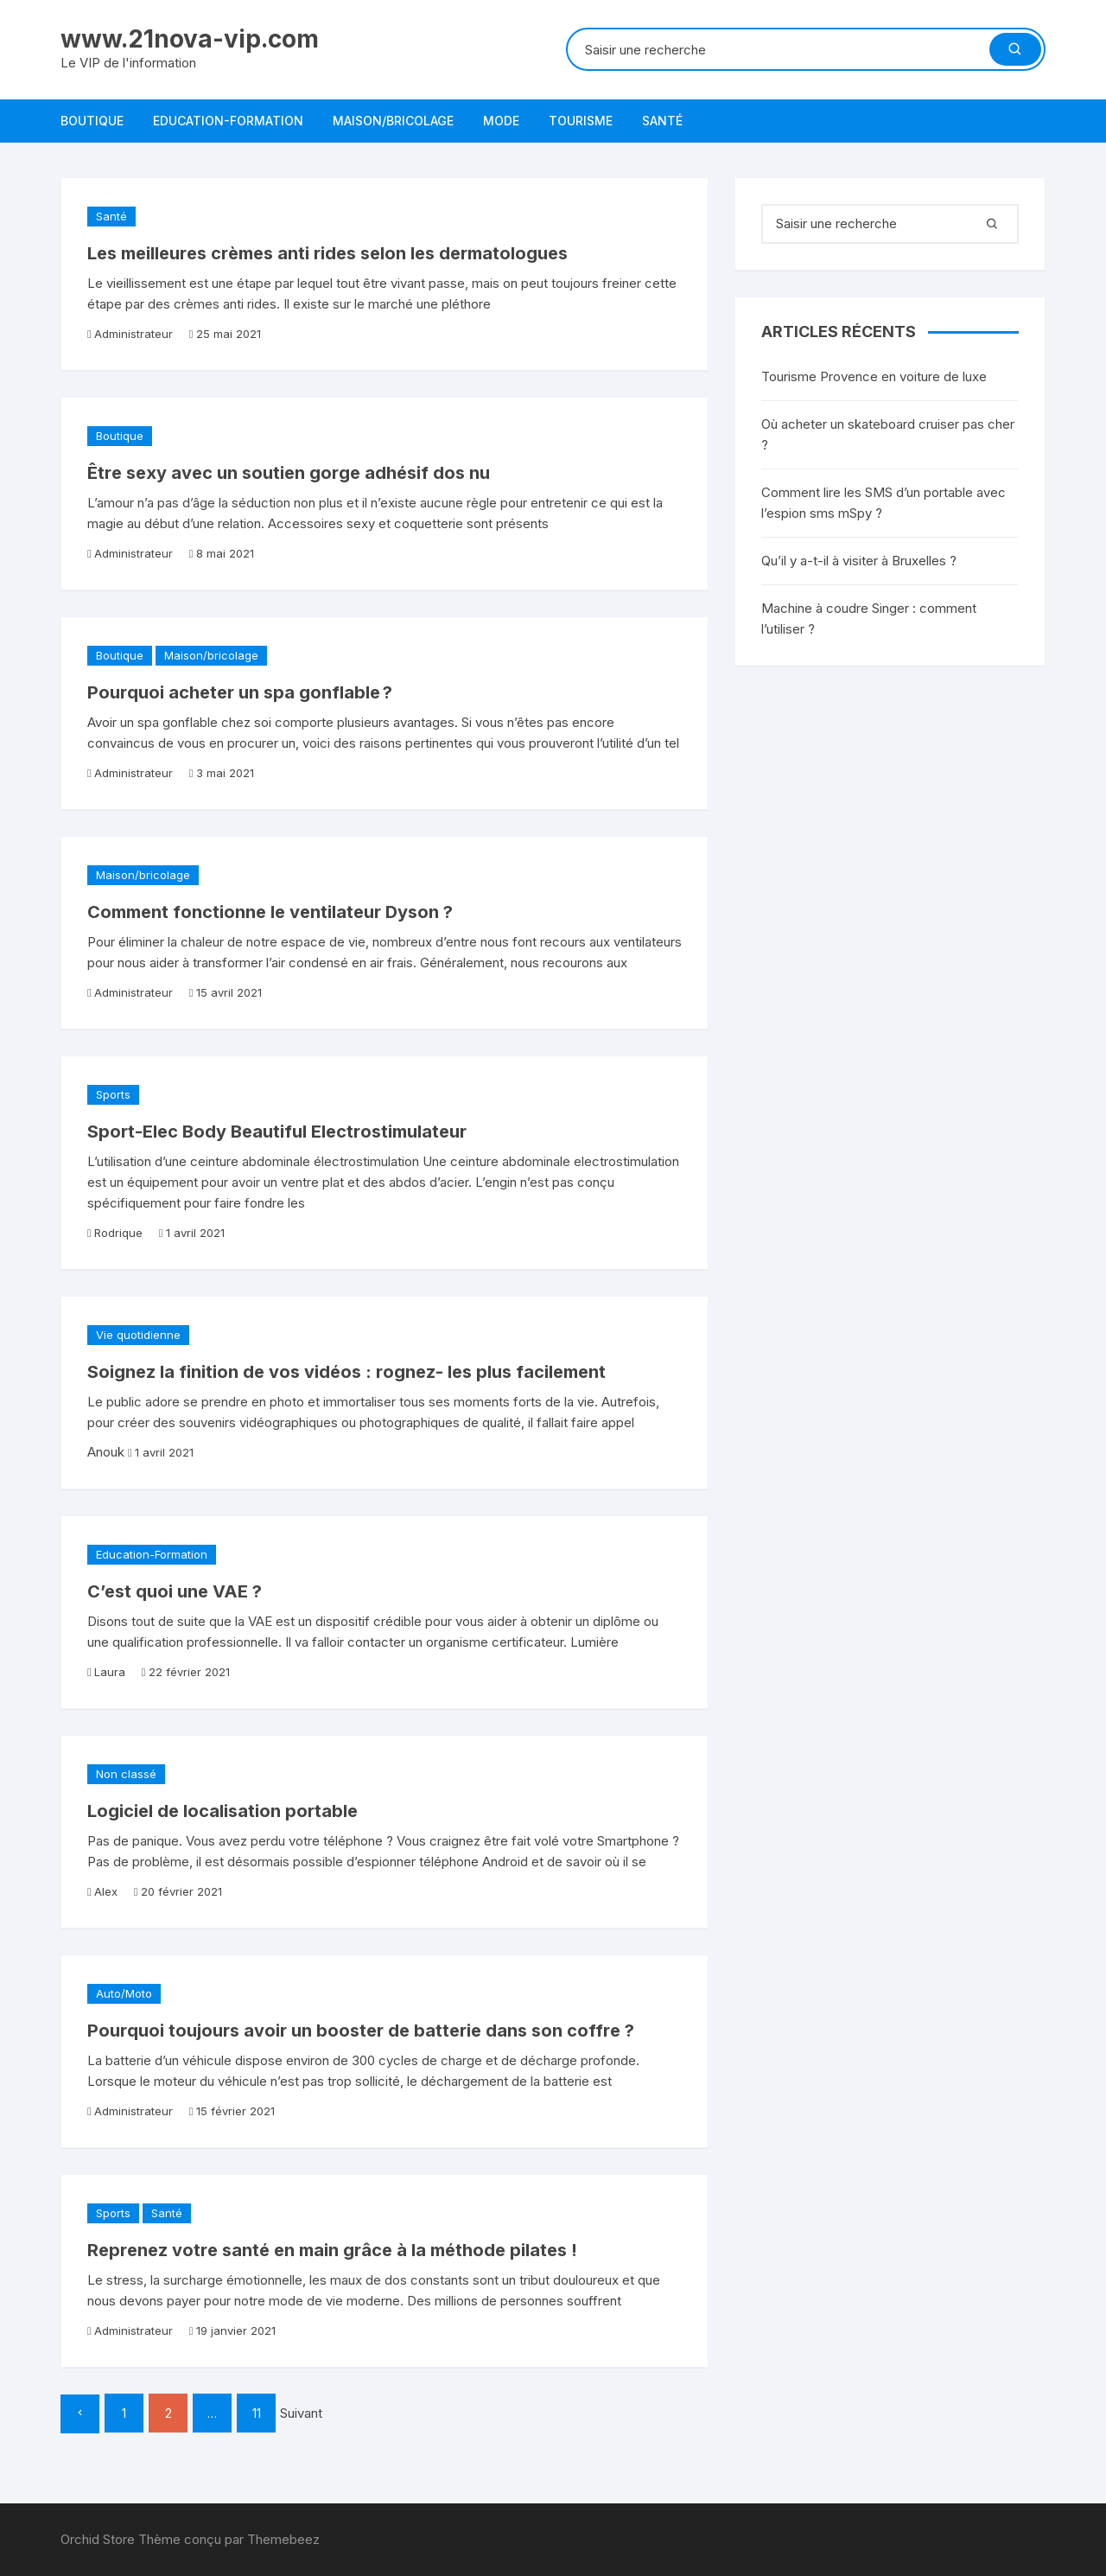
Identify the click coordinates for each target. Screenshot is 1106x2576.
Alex (106, 1891)
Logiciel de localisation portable (222, 1811)
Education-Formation (228, 120)
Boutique (92, 120)
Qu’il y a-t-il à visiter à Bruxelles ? (859, 560)
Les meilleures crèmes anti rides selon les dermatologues (327, 253)
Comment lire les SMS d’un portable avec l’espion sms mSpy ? (883, 502)
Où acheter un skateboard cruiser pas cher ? (887, 434)
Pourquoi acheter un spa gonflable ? (239, 692)
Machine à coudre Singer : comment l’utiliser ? (868, 618)
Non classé (126, 1774)
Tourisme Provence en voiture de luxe (874, 376)
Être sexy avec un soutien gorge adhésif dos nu (288, 472)
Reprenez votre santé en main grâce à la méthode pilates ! (332, 2250)
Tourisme (581, 120)
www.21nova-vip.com (189, 39)
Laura (109, 1672)
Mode (501, 120)
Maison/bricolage (393, 120)
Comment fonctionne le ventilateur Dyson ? (270, 912)
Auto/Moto (124, 1993)
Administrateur (133, 334)
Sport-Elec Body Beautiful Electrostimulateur (277, 1131)
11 (256, 2413)
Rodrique (118, 1233)
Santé (662, 120)
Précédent (79, 2413)
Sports (113, 1094)
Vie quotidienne (138, 1335)
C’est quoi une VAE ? (174, 1591)
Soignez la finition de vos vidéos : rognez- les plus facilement (346, 1371)
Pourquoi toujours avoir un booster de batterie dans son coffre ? (360, 2030)
